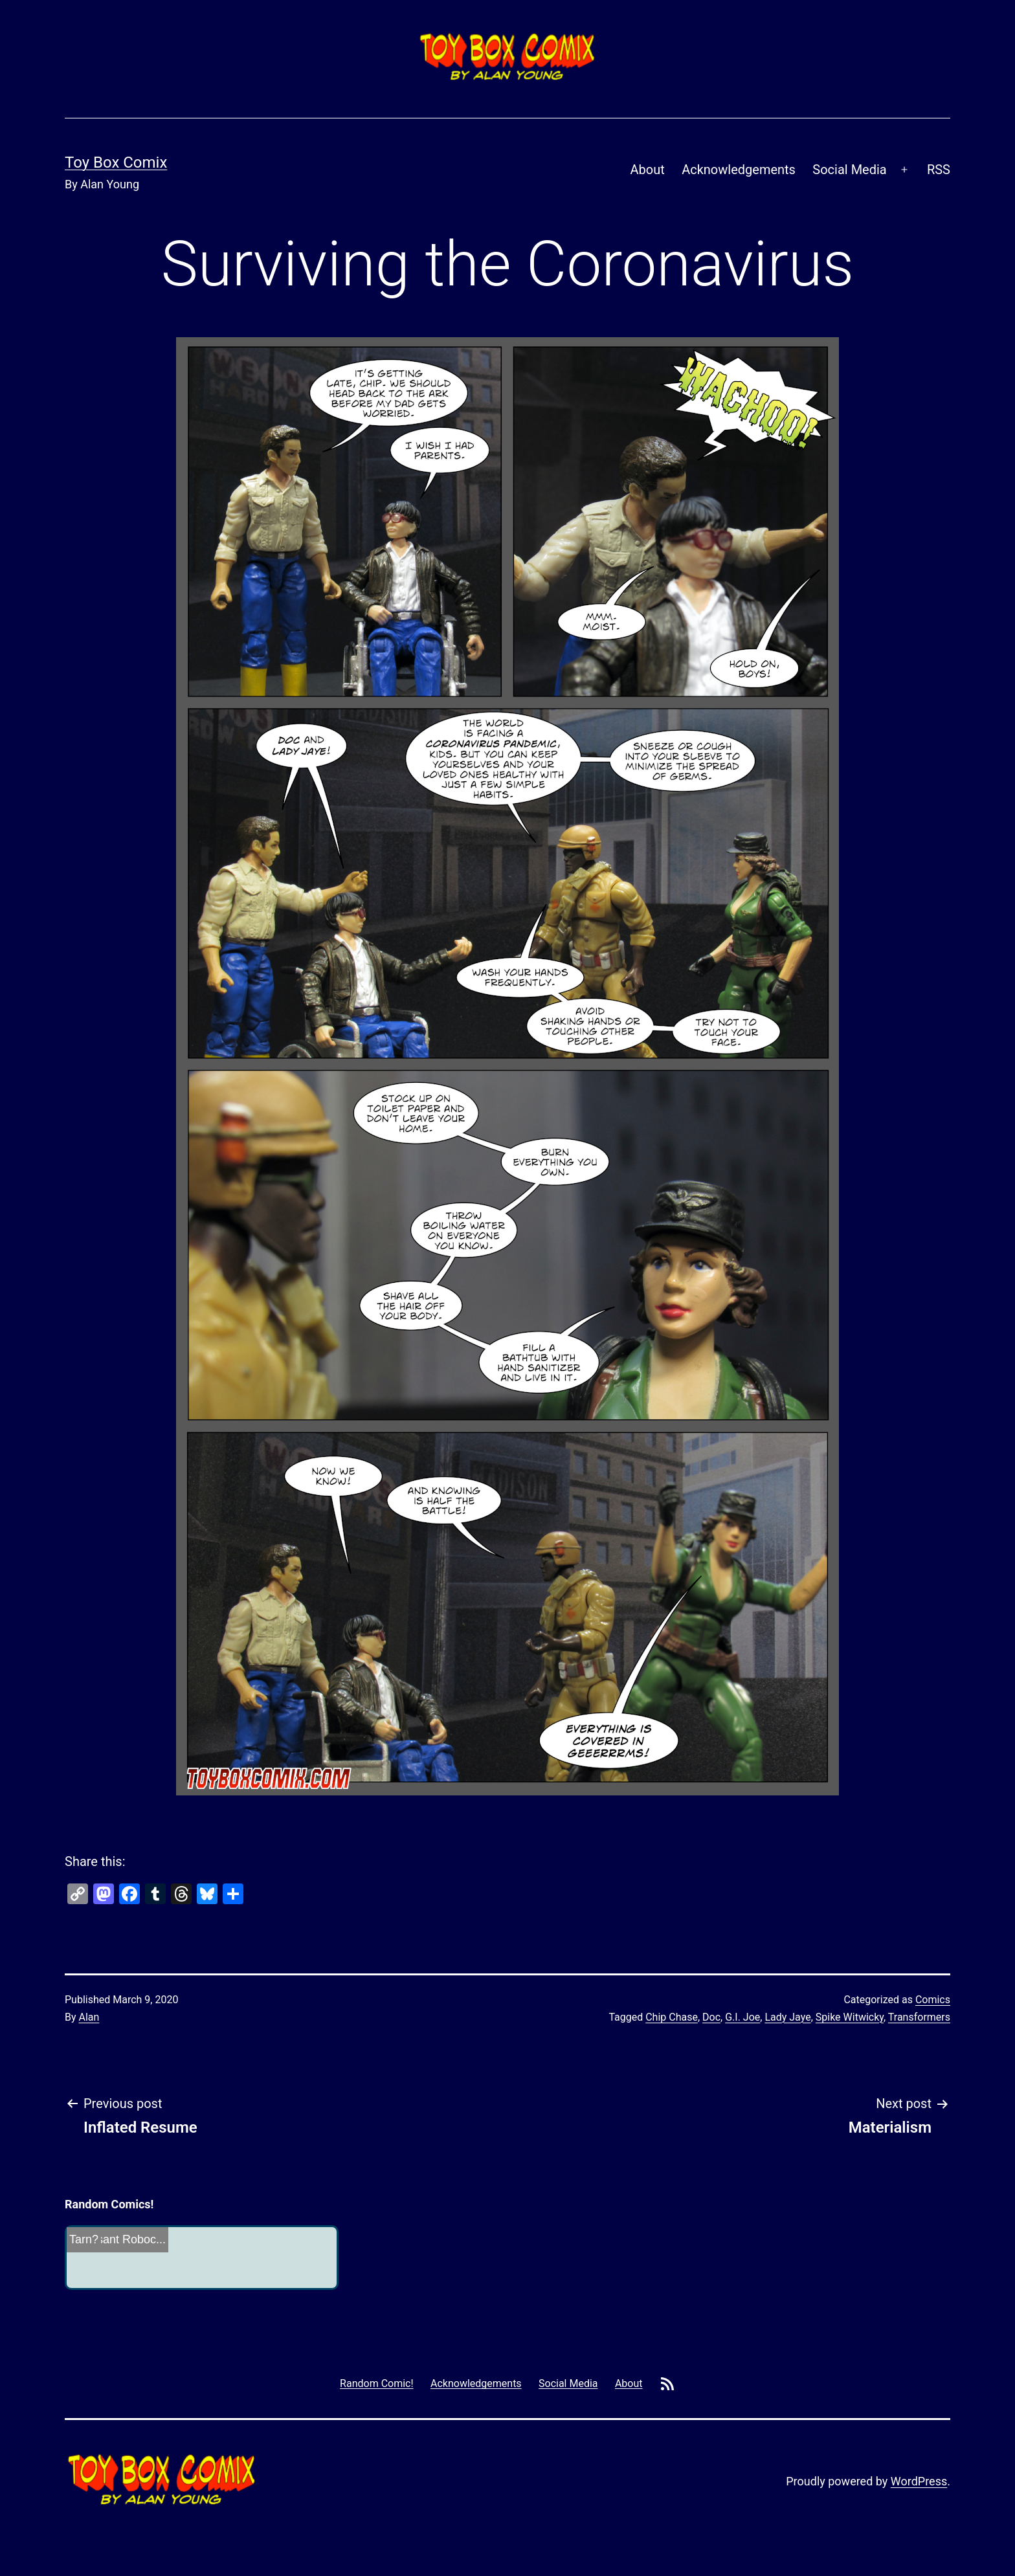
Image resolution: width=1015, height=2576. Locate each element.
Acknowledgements (739, 169)
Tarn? (83, 2239)
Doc (711, 2017)
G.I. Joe (742, 2017)
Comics (932, 1999)
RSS (938, 169)
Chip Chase (671, 2017)
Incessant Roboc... (117, 2239)
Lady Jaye (787, 2017)
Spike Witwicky (850, 2017)
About (647, 169)
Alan (89, 2017)
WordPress (919, 2481)
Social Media (849, 169)
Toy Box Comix (116, 162)
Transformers (919, 2017)
